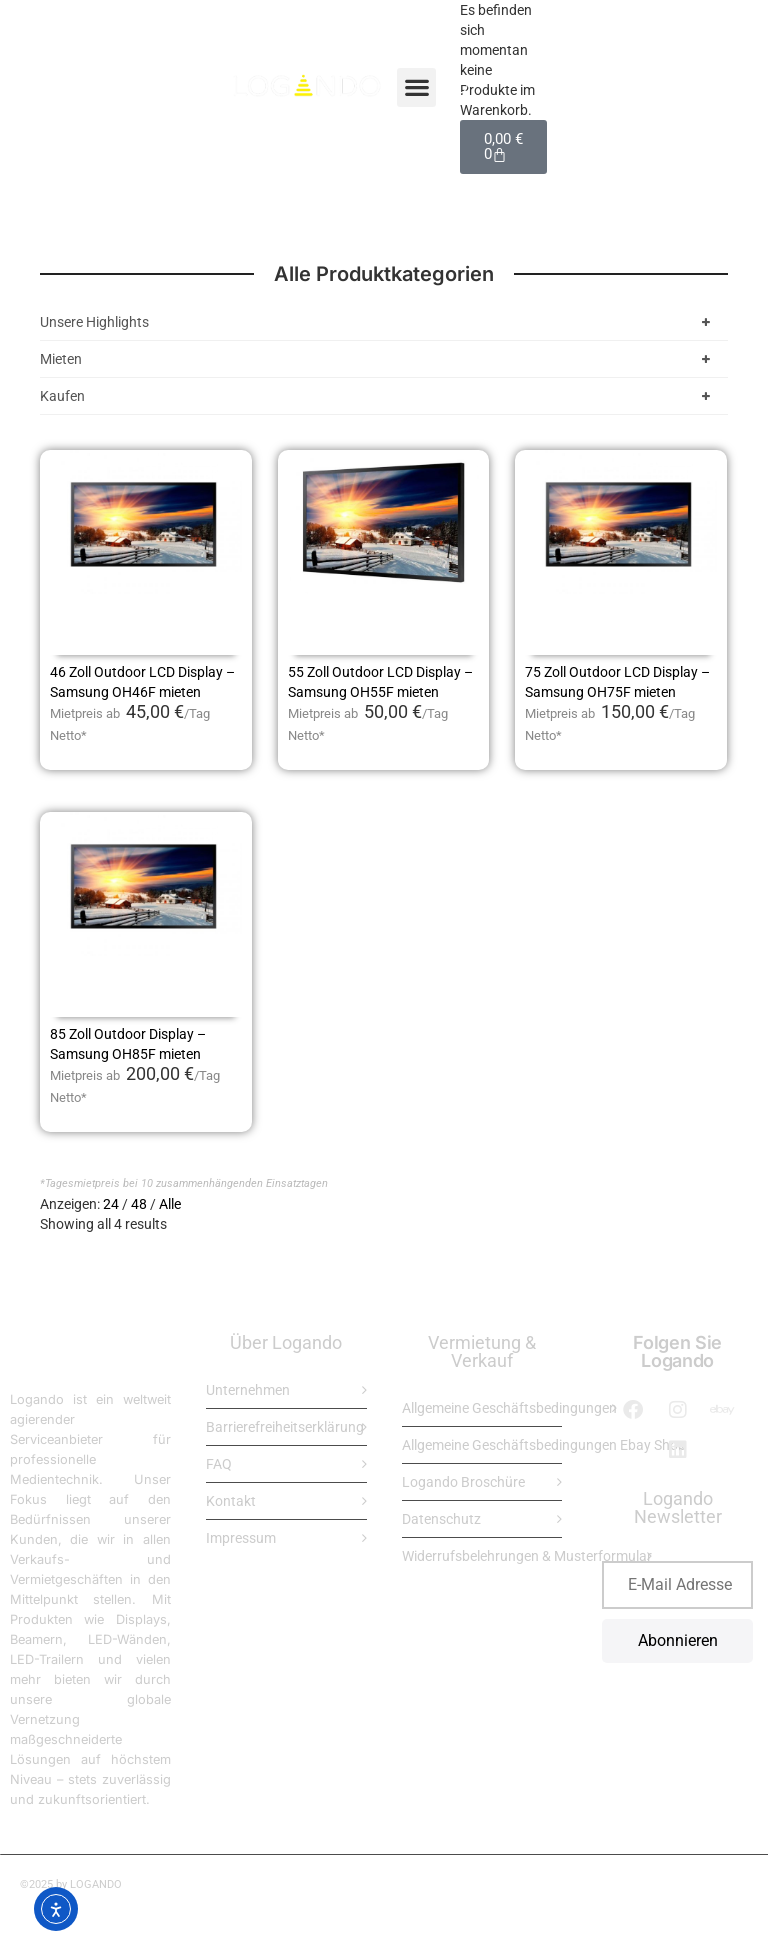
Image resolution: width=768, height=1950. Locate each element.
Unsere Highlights (379, 322)
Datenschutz (441, 1519)
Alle (170, 1204)
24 (111, 1204)
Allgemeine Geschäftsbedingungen (509, 1408)
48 (139, 1204)
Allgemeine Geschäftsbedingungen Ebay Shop (544, 1445)
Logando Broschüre (463, 1482)
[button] (416, 87)
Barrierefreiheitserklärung (285, 1427)
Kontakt (231, 1501)
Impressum (241, 1538)
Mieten (379, 359)
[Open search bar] (461, 86)
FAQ (219, 1464)
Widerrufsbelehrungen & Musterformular (527, 1556)
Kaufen (379, 396)
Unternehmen (248, 1390)
